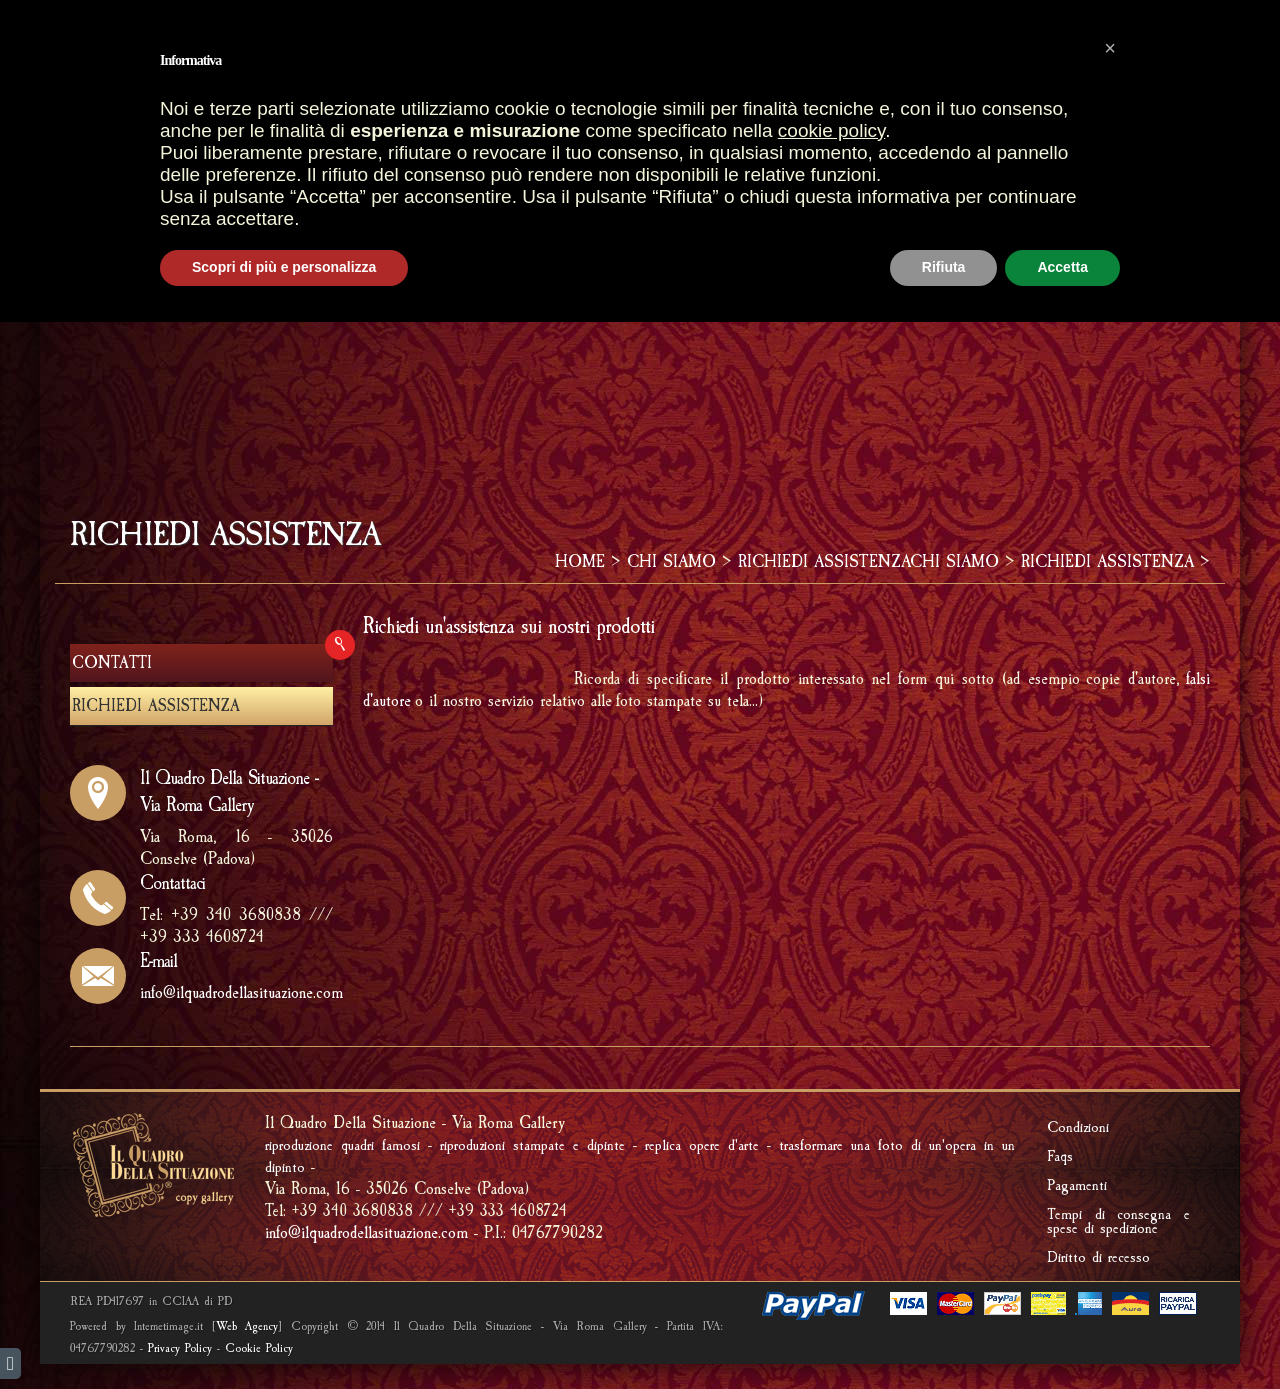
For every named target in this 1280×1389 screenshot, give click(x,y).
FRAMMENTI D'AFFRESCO (459, 168)
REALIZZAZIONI (928, 128)
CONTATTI (112, 663)
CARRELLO (597, 56)
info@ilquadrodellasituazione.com (241, 992)
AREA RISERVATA (1113, 56)
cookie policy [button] (831, 1197)
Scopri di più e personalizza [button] (284, 1334)
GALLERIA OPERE (664, 128)
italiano (107, 17)
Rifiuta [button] (944, 1334)
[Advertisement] (640, 339)
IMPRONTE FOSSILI (658, 168)
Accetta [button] (1062, 1334)
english (73, 17)
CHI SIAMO (671, 561)
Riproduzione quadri (1110, 128)
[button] (1110, 1115)
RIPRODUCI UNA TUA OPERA (868, 168)
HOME (388, 128)
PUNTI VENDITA (500, 128)
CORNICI (804, 128)
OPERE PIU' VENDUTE (449, 56)
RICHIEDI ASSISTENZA (824, 561)
